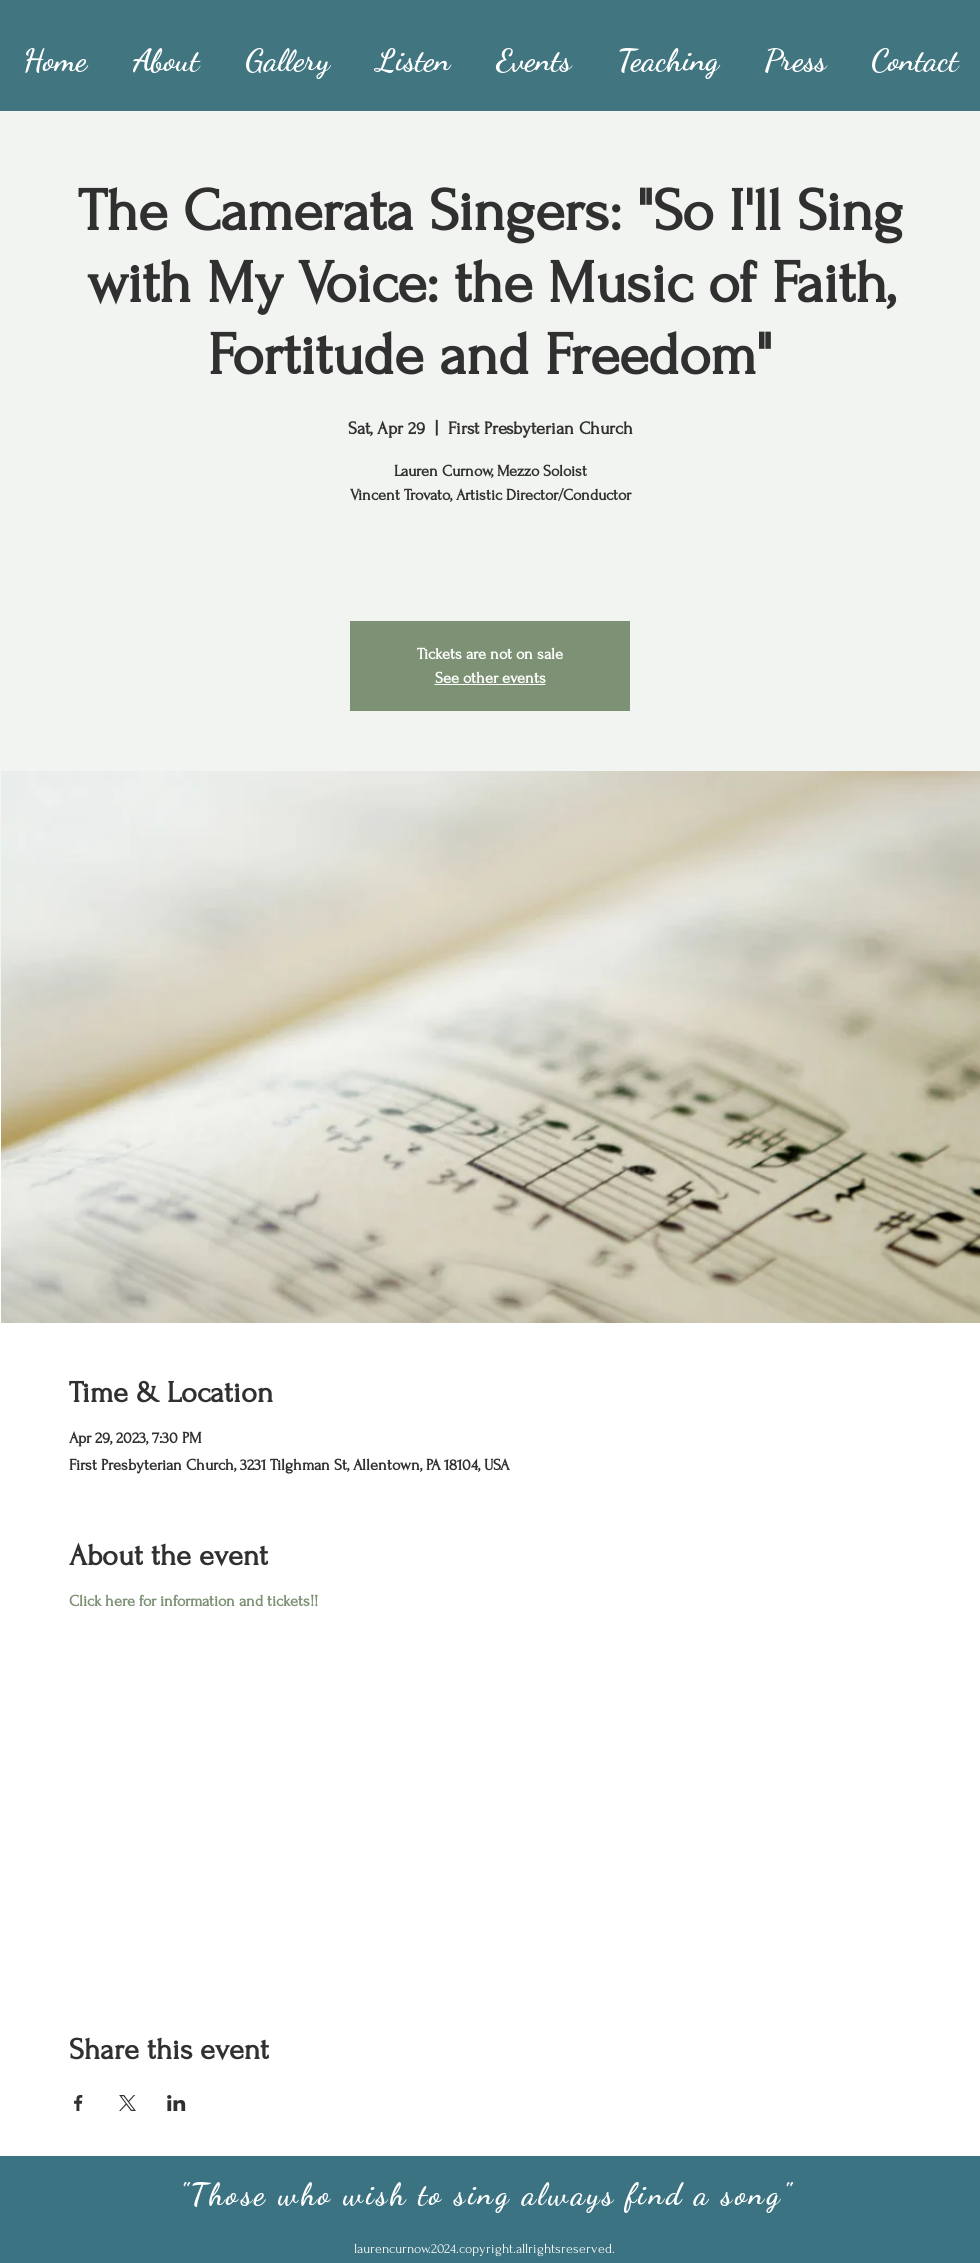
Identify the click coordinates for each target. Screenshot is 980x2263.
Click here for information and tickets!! (193, 1601)
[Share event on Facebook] (78, 2103)
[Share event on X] (127, 2103)
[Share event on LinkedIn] (176, 2103)
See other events (490, 678)
